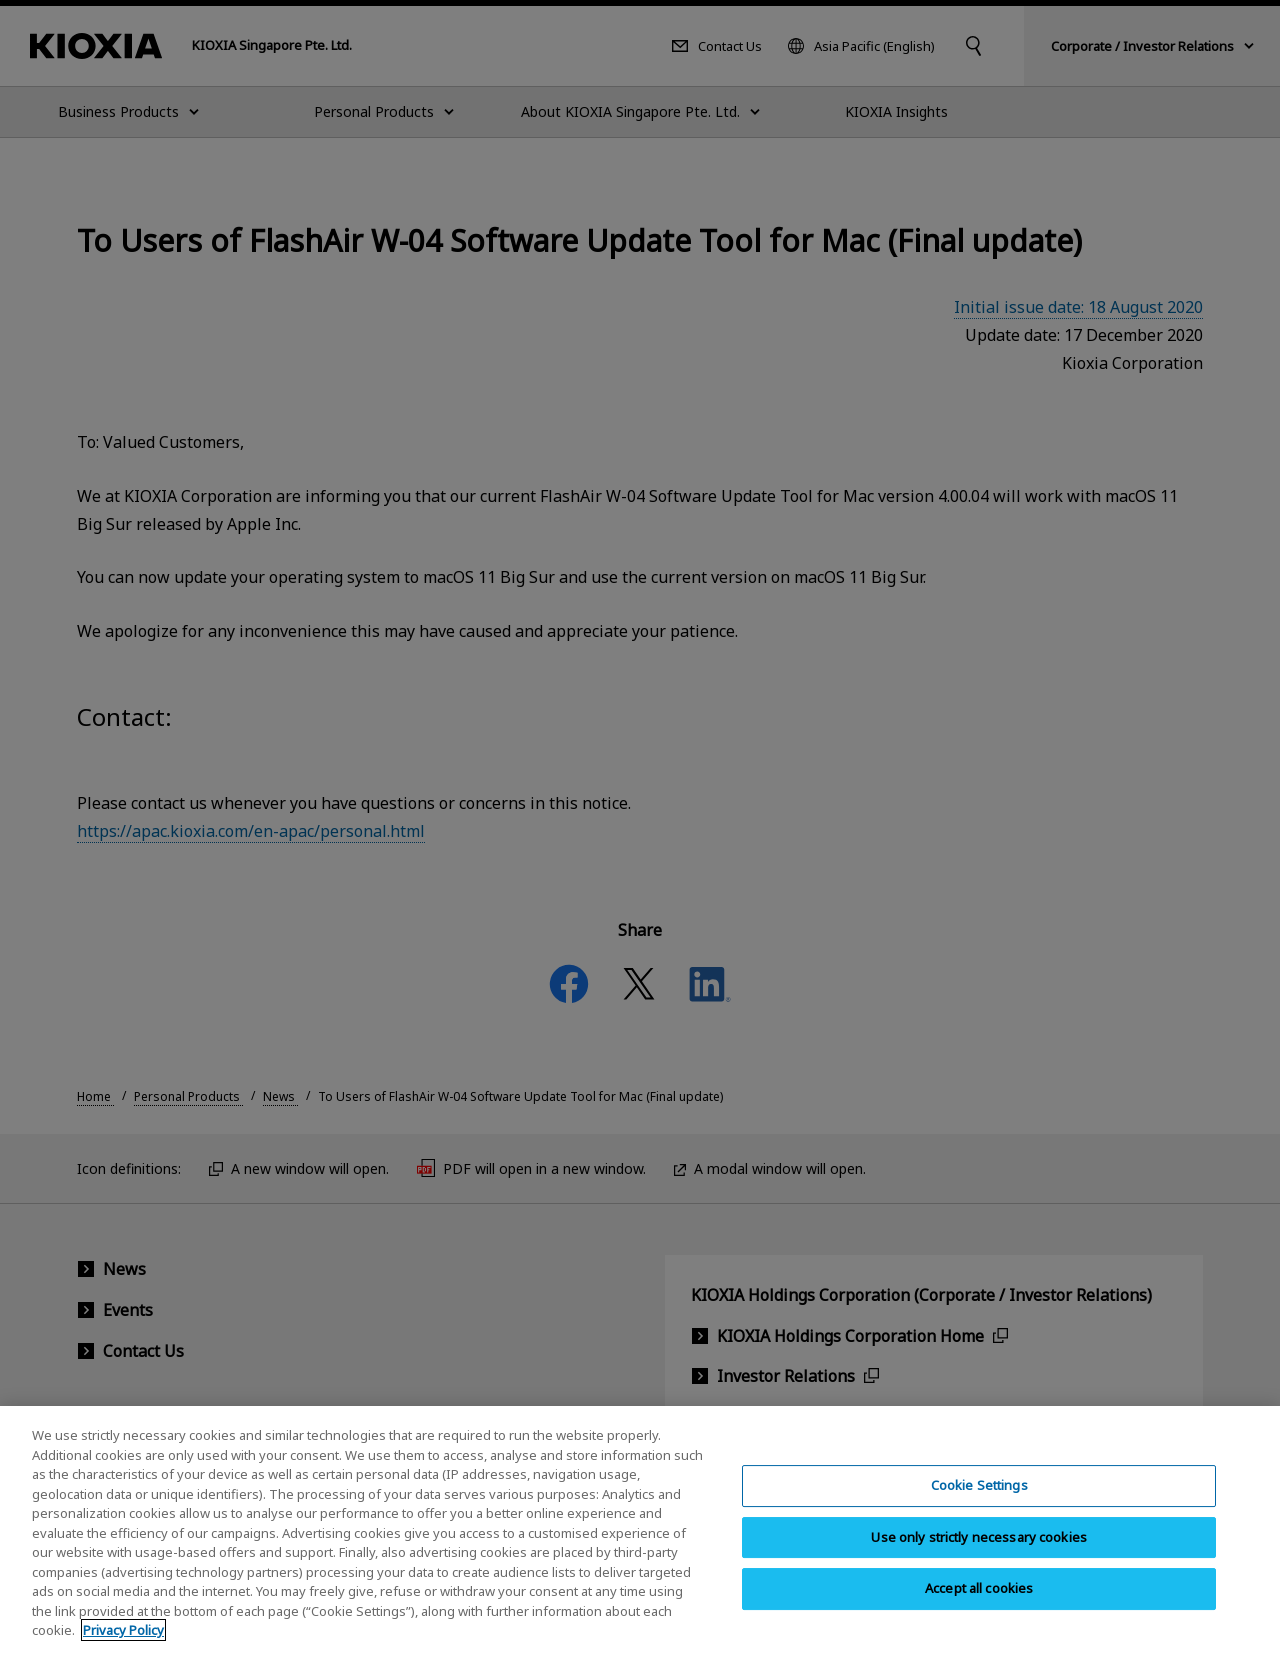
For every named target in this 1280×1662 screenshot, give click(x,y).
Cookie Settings (979, 1497)
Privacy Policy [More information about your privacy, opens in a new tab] (123, 1643)
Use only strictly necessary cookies (979, 1549)
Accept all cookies (979, 1601)
